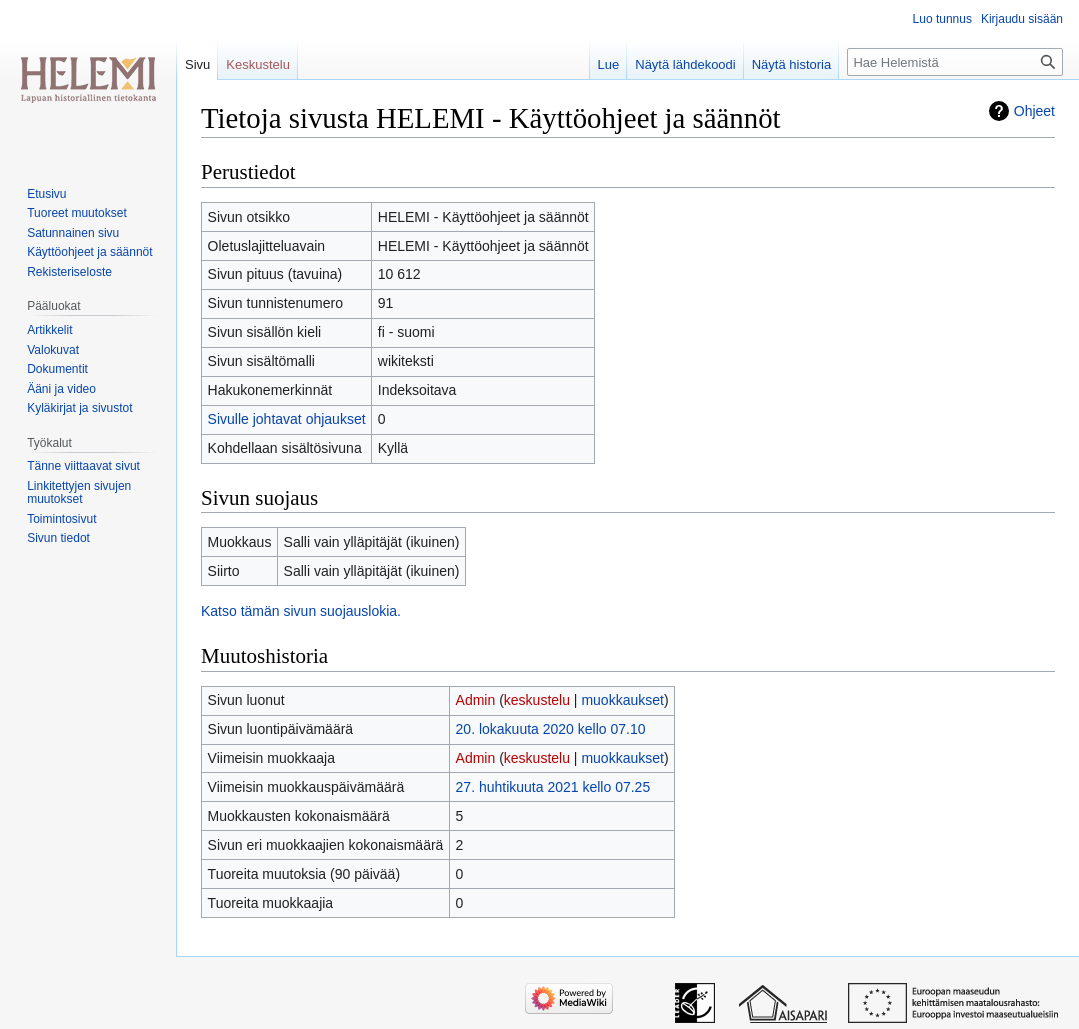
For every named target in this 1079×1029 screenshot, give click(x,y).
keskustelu (537, 700)
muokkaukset (622, 700)
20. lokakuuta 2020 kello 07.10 (551, 729)
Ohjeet (1034, 111)
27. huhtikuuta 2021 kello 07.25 (553, 787)
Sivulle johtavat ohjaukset (287, 419)
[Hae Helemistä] (955, 62)
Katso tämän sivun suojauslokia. (301, 611)
